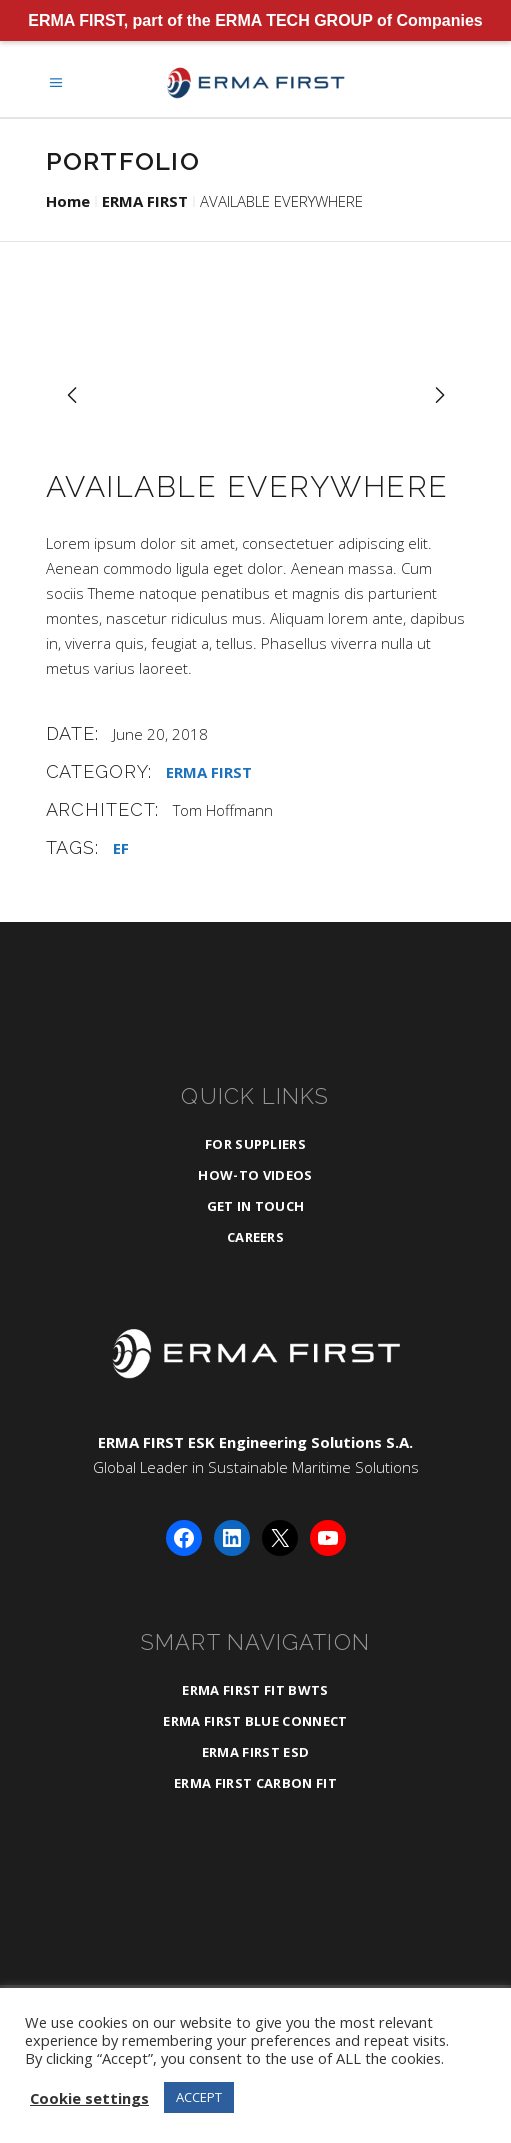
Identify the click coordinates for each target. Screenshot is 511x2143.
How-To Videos (255, 1175)
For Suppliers (255, 1144)
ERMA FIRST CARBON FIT (255, 1783)
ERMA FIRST (145, 201)
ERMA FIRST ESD (256, 1752)
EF (121, 848)
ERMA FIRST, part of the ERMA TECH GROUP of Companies (255, 20)
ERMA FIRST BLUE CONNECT (255, 1721)
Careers (255, 1237)
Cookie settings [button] (89, 2098)
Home (68, 201)
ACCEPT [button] (199, 2097)
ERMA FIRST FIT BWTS (255, 1690)
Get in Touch (256, 1206)
